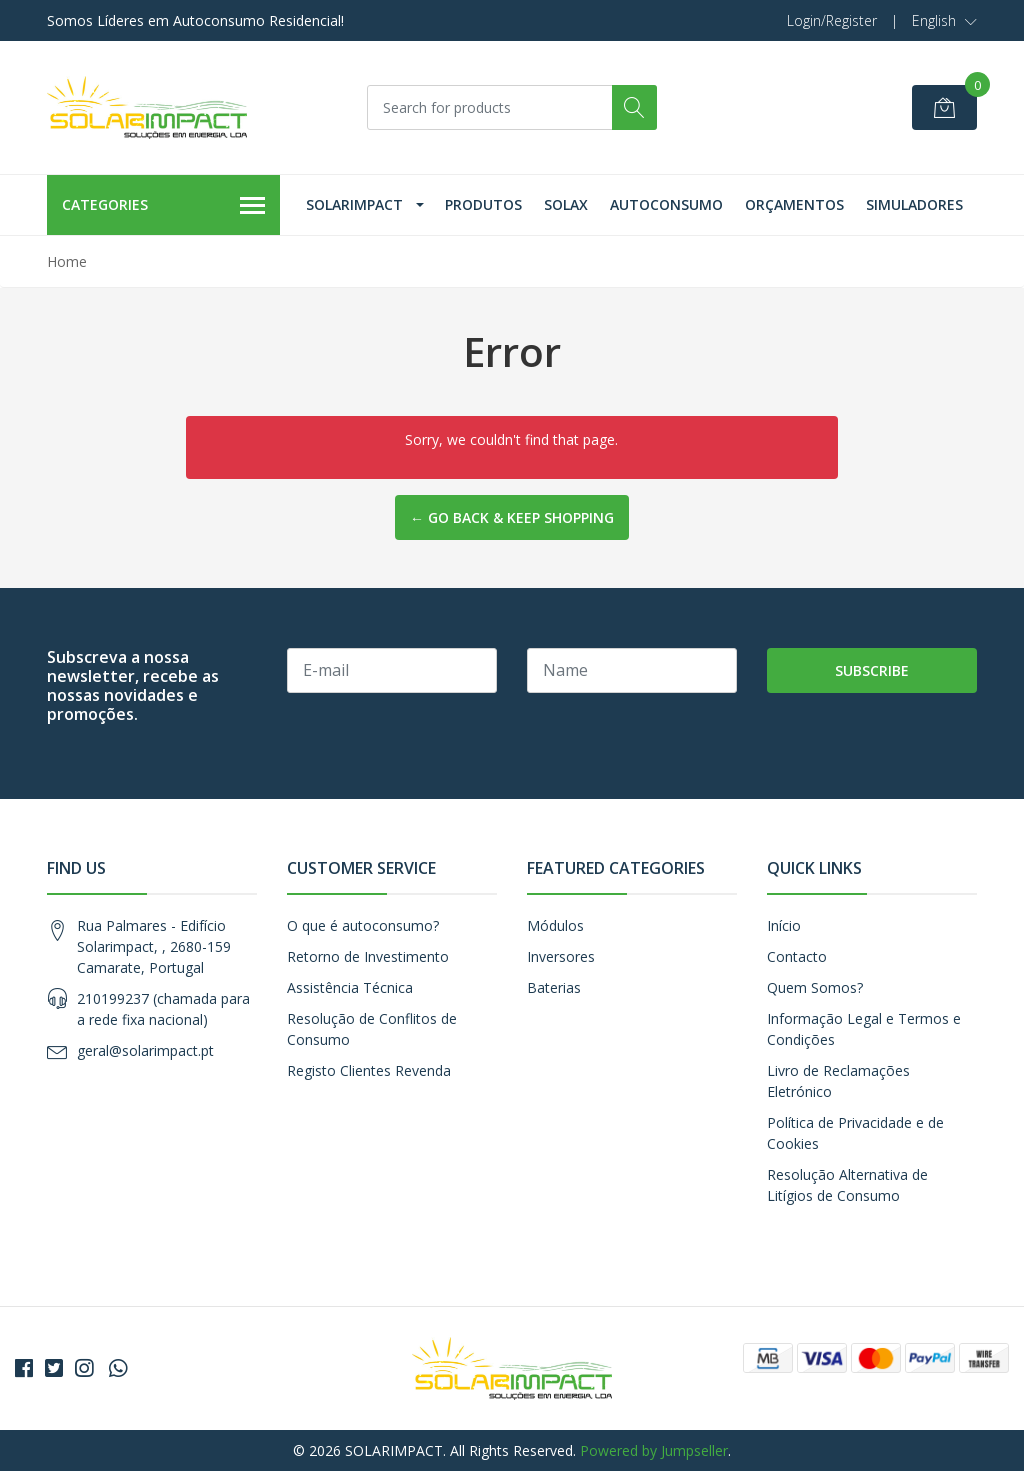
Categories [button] (163, 206)
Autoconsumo (666, 204)
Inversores (561, 956)
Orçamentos (794, 204)
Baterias (554, 987)
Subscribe (872, 670)
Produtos (483, 204)
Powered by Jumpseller (654, 1450)
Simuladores (914, 204)
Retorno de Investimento (368, 956)
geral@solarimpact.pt (145, 1050)
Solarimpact (354, 204)
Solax (566, 204)
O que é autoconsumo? (363, 925)
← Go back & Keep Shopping (512, 517)
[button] (944, 21)
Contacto (797, 956)
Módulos (555, 925)
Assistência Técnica (350, 987)
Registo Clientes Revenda (369, 1070)
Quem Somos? (815, 987)
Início (784, 925)
